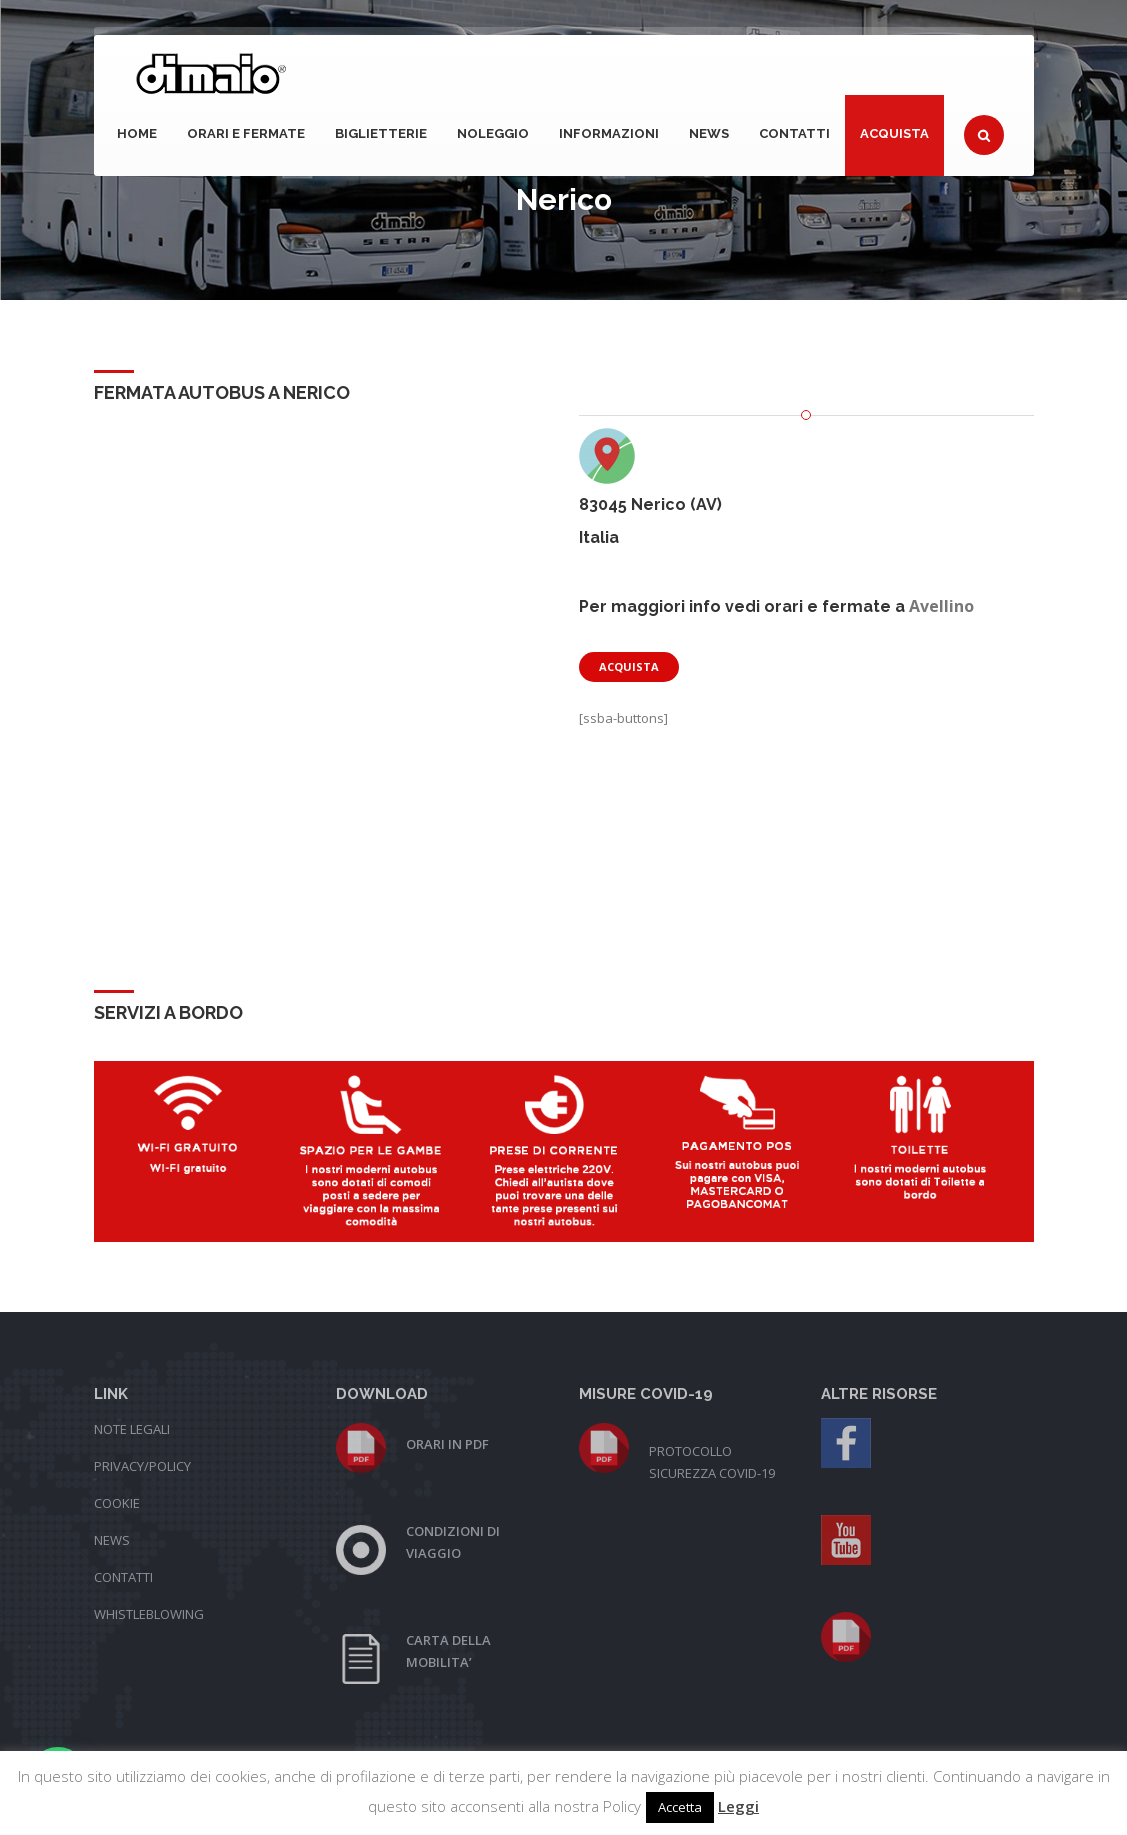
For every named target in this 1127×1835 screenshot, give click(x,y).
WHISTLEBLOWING (149, 1614)
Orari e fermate (246, 133)
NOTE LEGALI (132, 1429)
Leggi (738, 1806)
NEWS (709, 133)
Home (137, 133)
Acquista (894, 133)
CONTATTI (123, 1577)
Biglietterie (381, 133)
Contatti (794, 133)
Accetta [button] (680, 1807)
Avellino (941, 606)
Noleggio (493, 133)
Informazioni (609, 133)
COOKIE (117, 1503)
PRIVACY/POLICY (142, 1466)
